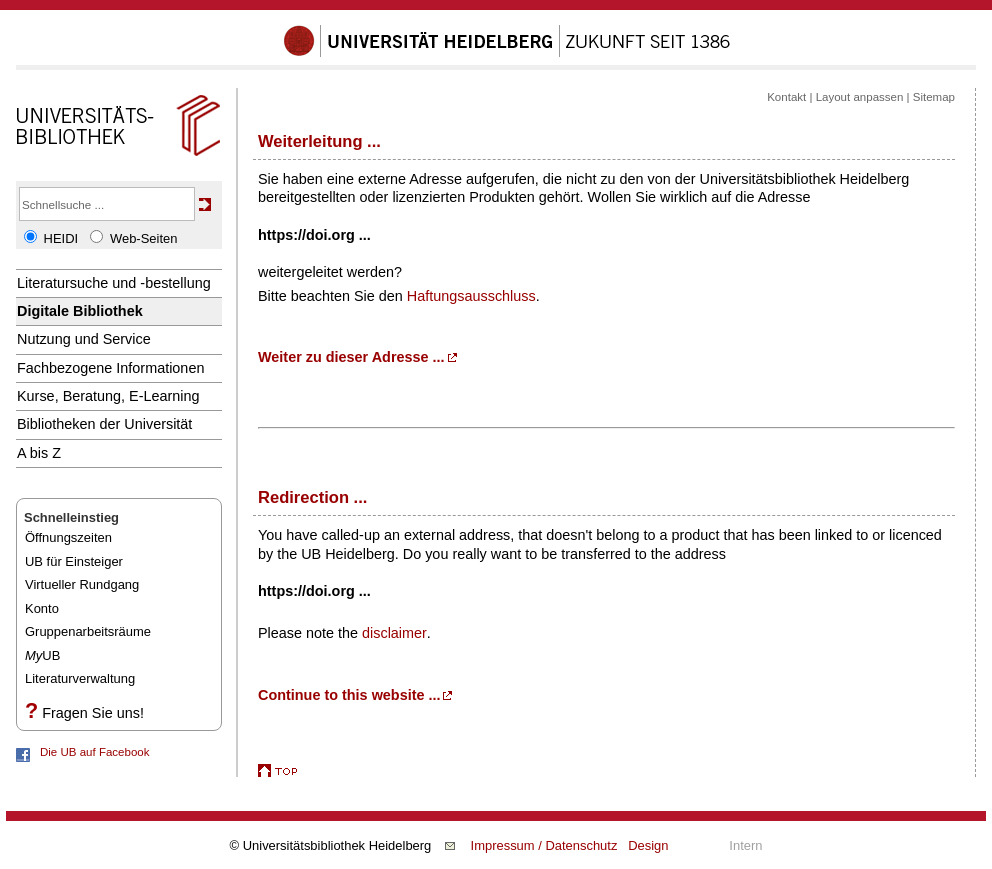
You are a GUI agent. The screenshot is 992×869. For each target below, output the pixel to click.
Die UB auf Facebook (94, 752)
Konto (42, 608)
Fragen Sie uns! (93, 713)
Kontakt (786, 97)
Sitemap (934, 97)
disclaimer (394, 633)
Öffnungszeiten (68, 537)
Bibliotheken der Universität (104, 424)
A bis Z (39, 453)
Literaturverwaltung (80, 678)
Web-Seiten (143, 238)
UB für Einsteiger (74, 561)
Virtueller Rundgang (82, 584)
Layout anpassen (860, 97)
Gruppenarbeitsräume (88, 631)
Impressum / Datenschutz (544, 845)
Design (648, 845)
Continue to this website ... (349, 695)
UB (42, 655)
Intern (745, 845)
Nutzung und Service (84, 339)
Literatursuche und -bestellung (114, 283)
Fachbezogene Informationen (110, 368)
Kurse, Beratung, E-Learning (108, 396)
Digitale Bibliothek (80, 311)
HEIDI (61, 238)
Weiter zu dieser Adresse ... (351, 357)
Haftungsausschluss (471, 296)
